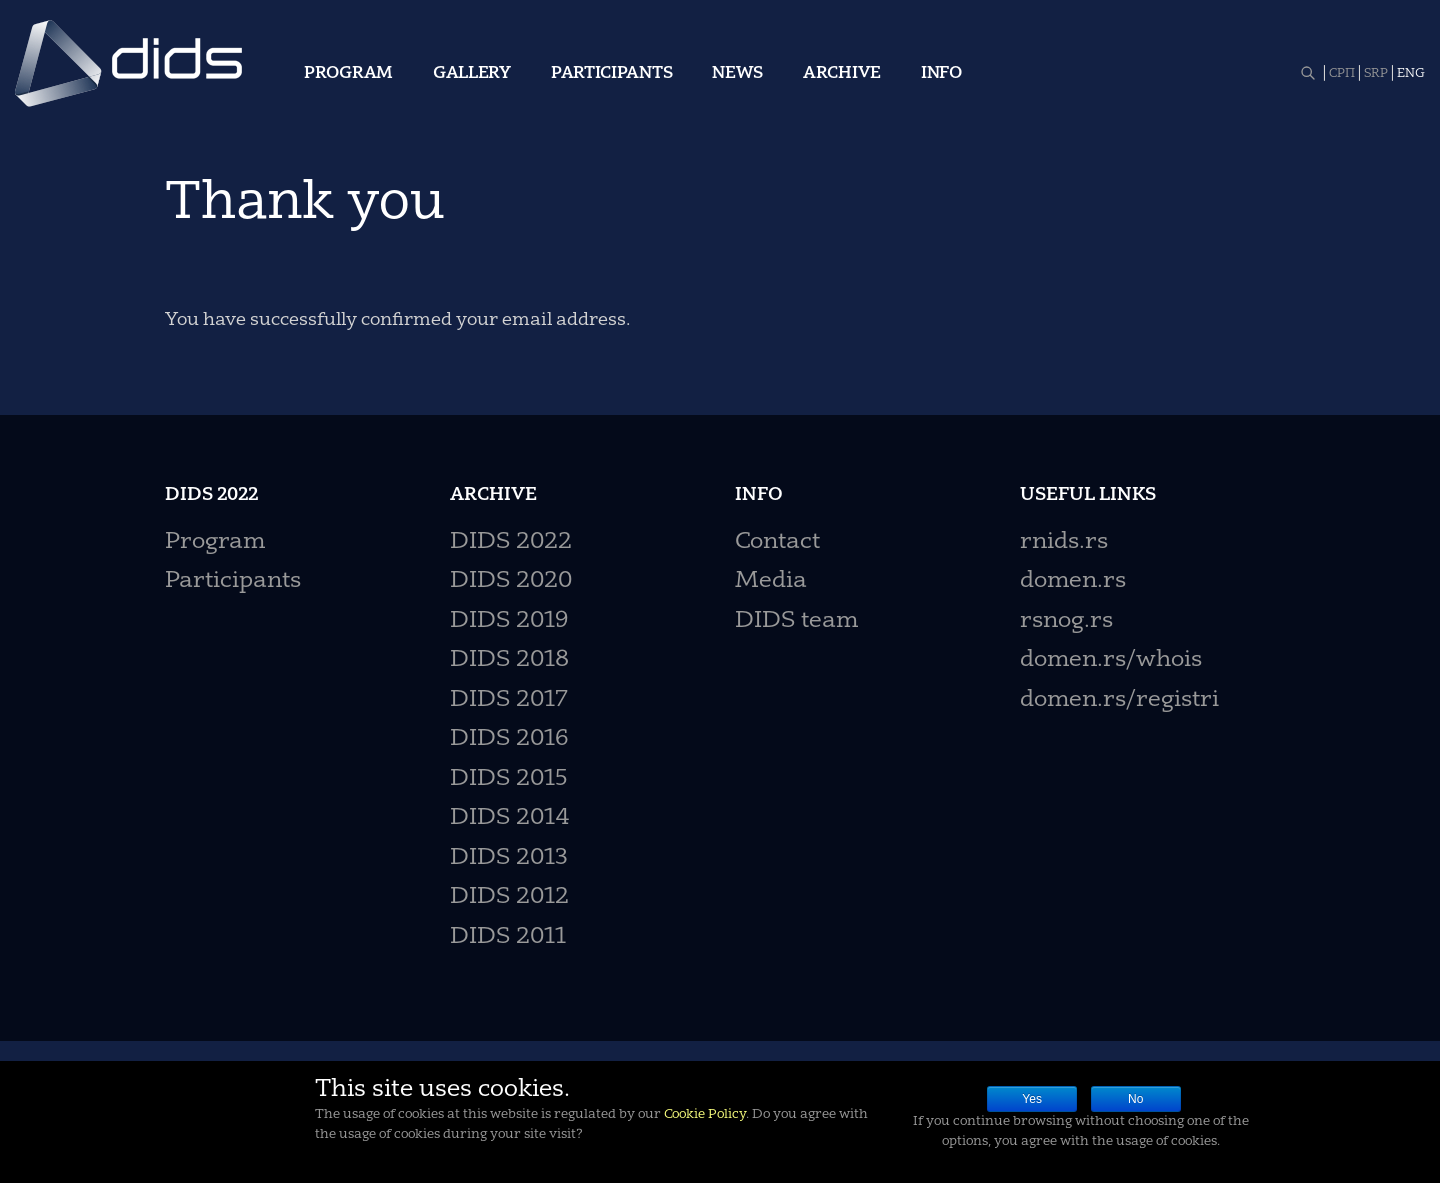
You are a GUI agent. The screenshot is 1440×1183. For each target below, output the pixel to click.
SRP (1376, 74)
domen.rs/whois (1111, 660)
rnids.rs (1064, 542)
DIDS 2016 (509, 739)
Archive (842, 74)
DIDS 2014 (510, 818)
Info (941, 74)
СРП (1342, 74)
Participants (611, 74)
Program (348, 74)
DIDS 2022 (511, 542)
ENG (1411, 74)
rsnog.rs (1066, 621)
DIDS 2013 (509, 858)
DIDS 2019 (509, 621)
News (737, 74)
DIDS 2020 (511, 581)
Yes (1032, 1099)
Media (771, 581)
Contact (777, 542)
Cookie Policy (705, 1114)
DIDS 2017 (509, 700)
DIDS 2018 (509, 660)
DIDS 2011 (508, 937)
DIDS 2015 (509, 779)
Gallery (472, 74)
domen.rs (1073, 581)
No (1135, 1099)
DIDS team (796, 621)
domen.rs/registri (1119, 700)
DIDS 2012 (509, 897)
